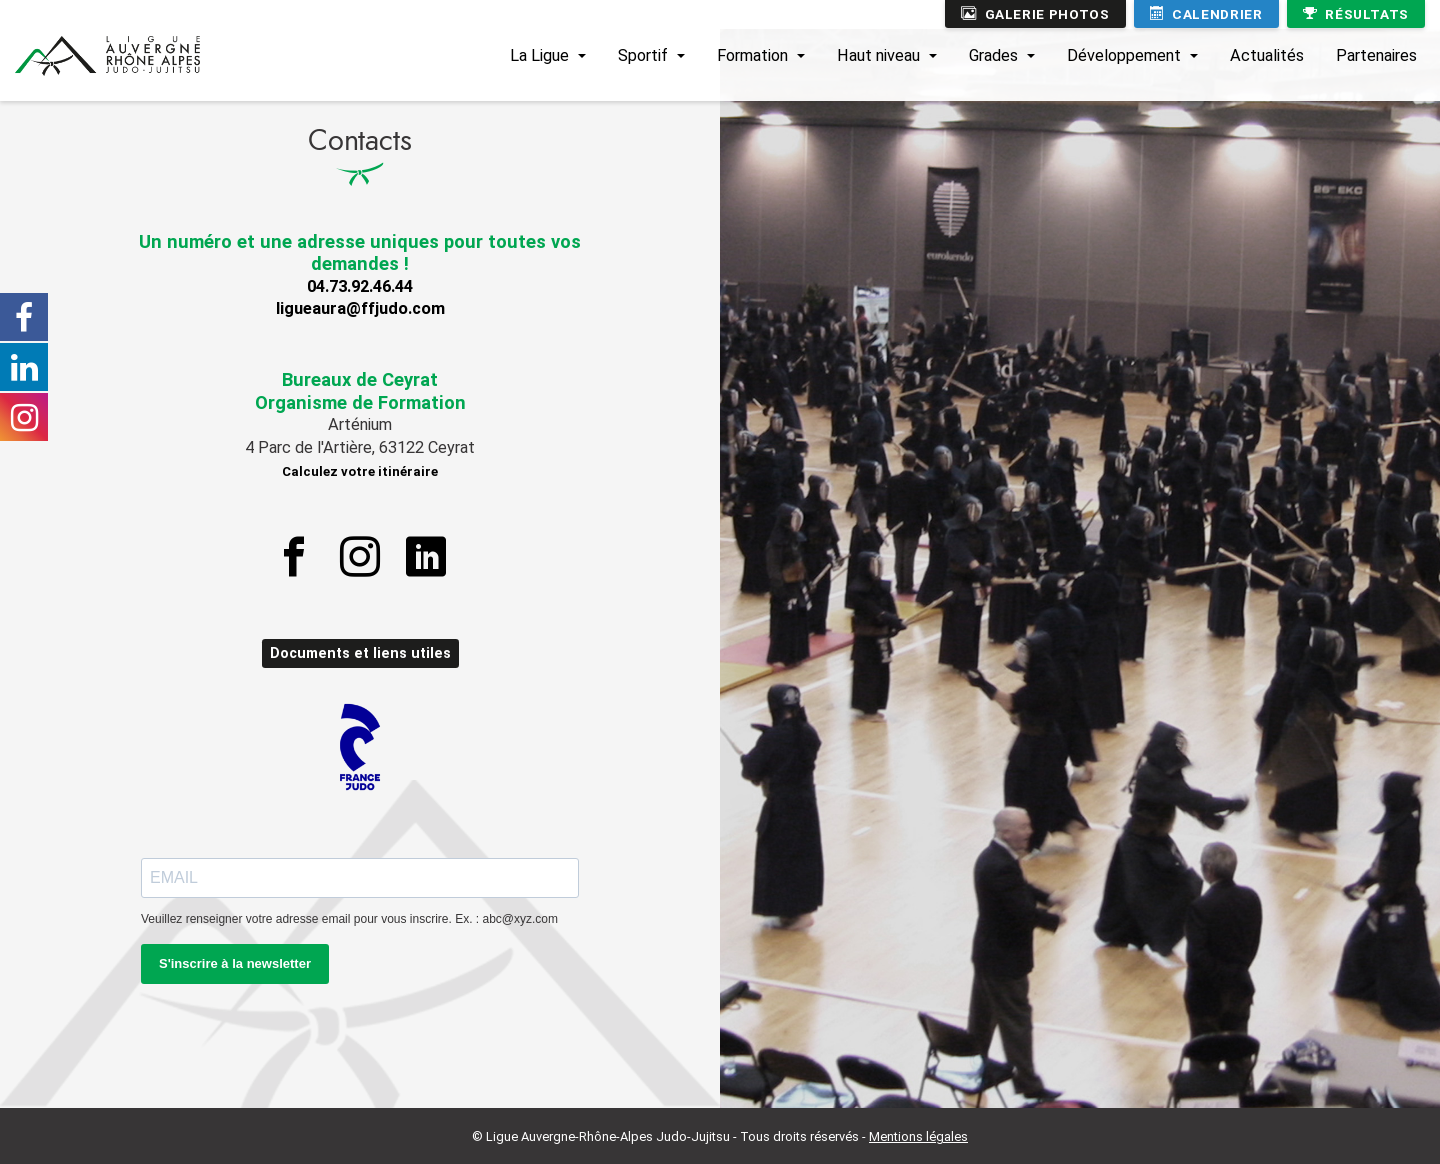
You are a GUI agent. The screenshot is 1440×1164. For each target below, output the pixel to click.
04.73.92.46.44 (360, 286)
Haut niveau (878, 55)
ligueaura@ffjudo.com (360, 308)
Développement (1124, 55)
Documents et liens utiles (360, 653)
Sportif (643, 55)
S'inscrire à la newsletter (235, 963)
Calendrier (1206, 14)
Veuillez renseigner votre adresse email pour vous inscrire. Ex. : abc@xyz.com (349, 919)
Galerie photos (1035, 14)
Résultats (1356, 14)
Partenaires (1376, 55)
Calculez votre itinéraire (360, 471)
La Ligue (539, 55)
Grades (993, 55)
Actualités (1267, 55)
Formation (752, 55)
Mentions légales (918, 1136)
